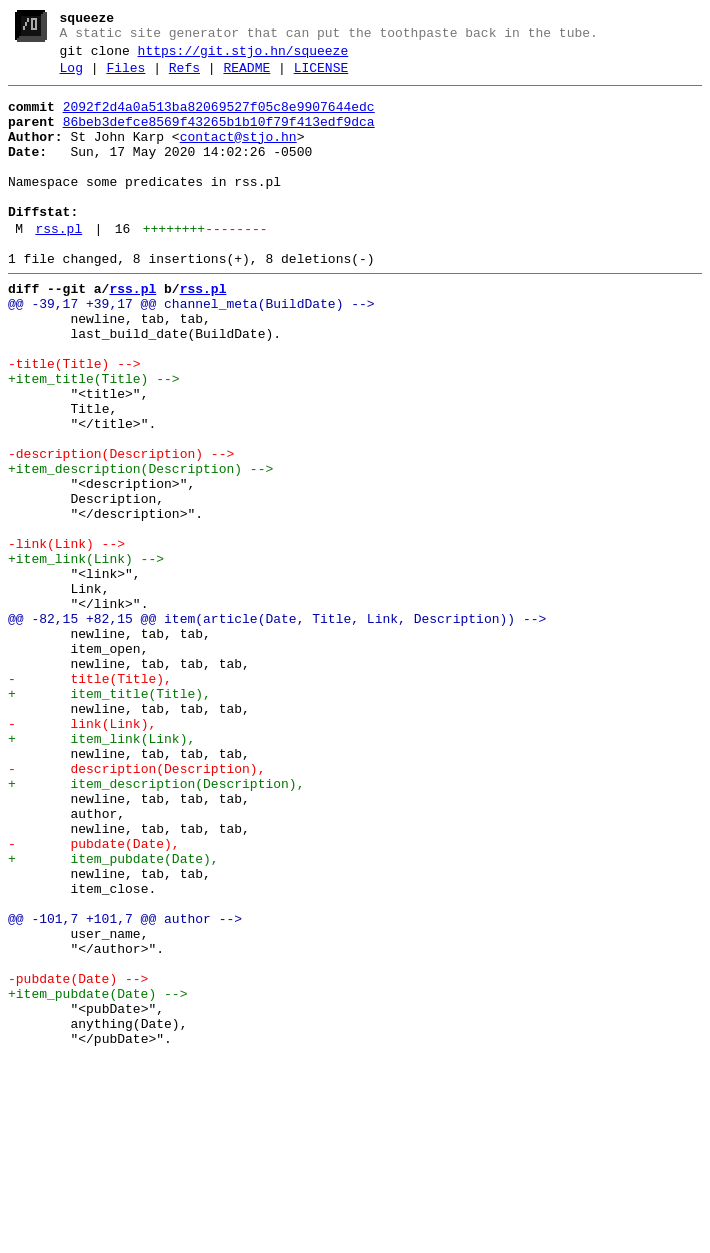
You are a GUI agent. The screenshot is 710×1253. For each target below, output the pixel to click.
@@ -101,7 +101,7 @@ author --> (125, 1087)
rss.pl (58, 265)
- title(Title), (90, 799)
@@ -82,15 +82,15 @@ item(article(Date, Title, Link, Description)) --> (277, 727)
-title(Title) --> (74, 421)
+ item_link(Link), (101, 871)
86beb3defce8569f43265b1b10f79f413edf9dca (219, 137)
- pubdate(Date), (94, 997)
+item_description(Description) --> (140, 547)
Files (125, 77)
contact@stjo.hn (238, 155)
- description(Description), (136, 907)
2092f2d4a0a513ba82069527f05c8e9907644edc (219, 119)
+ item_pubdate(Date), (113, 1015)
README (246, 77)
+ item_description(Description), (156, 925)
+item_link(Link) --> (86, 655)
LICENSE (321, 77)
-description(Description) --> (121, 529)
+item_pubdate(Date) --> (97, 1177)
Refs (184, 77)
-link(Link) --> (66, 637)
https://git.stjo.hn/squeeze (243, 57)
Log (71, 77)
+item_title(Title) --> (94, 439)
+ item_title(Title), (109, 817)
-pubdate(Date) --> (78, 1159)
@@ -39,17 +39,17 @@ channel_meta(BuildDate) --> (191, 349)
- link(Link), (82, 853)
